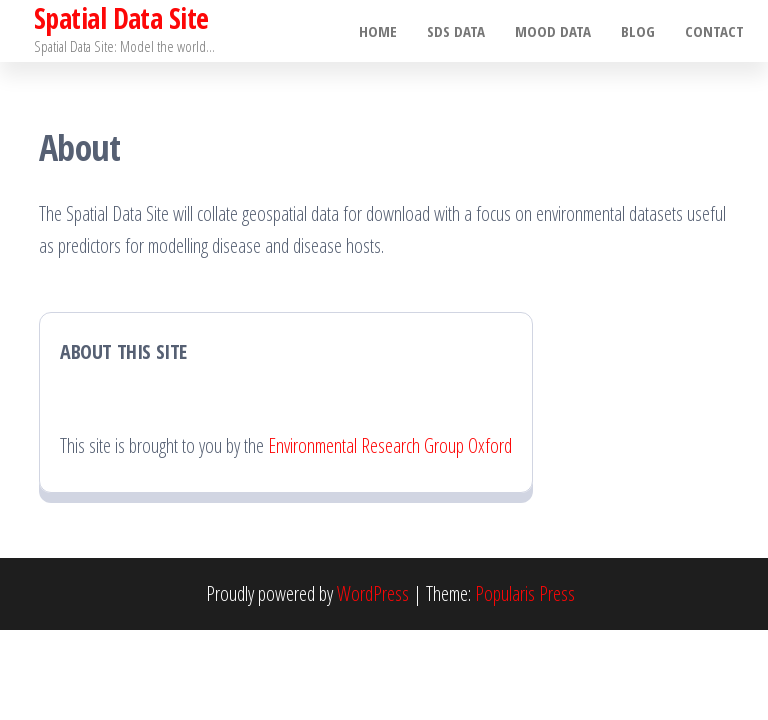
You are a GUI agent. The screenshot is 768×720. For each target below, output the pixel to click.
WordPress (373, 593)
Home (378, 31)
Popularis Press (525, 593)
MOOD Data (553, 31)
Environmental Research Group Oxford (390, 445)
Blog (638, 31)
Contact (714, 31)
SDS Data (456, 31)
